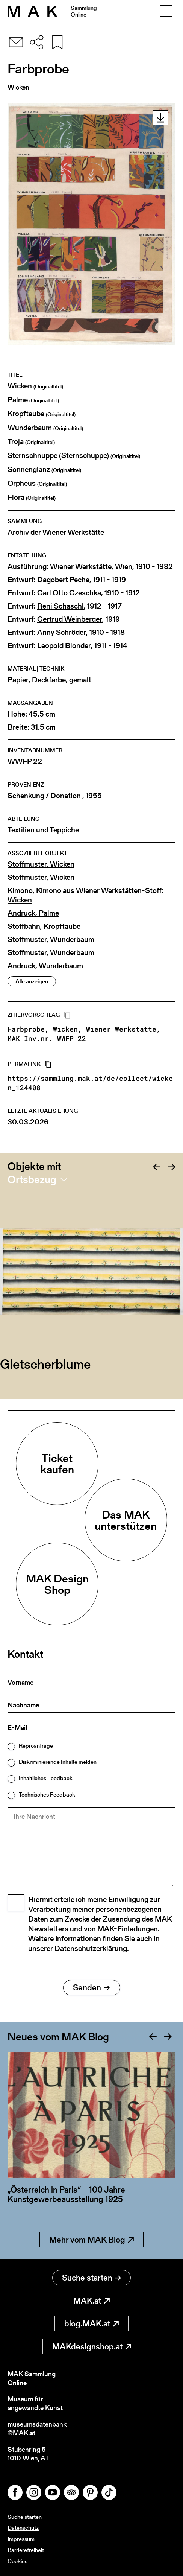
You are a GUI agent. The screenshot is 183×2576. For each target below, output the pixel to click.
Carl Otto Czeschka (69, 593)
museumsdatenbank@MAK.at (37, 2429)
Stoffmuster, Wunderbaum (51, 939)
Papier (18, 680)
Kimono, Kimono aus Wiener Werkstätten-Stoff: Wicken (85, 895)
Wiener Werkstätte (81, 566)
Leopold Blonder (64, 645)
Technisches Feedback (47, 1794)
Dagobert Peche (63, 579)
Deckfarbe (49, 680)
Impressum (21, 2539)
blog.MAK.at (91, 2324)
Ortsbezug (32, 1179)
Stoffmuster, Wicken (41, 864)
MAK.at (91, 2301)
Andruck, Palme (33, 913)
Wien (123, 566)
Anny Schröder (61, 632)
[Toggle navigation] (166, 11)
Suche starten (91, 2278)
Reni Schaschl (60, 606)
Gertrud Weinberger (69, 619)
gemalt (80, 680)
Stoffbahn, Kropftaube (44, 926)
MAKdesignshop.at (91, 2346)
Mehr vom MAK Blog (91, 2240)
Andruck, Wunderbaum (45, 966)
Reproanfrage (36, 1745)
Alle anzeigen (31, 981)
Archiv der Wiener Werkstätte (56, 532)
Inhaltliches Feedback (46, 1778)
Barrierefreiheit (26, 2550)
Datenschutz (23, 2528)
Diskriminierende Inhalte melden (58, 1762)
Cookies (17, 2561)
